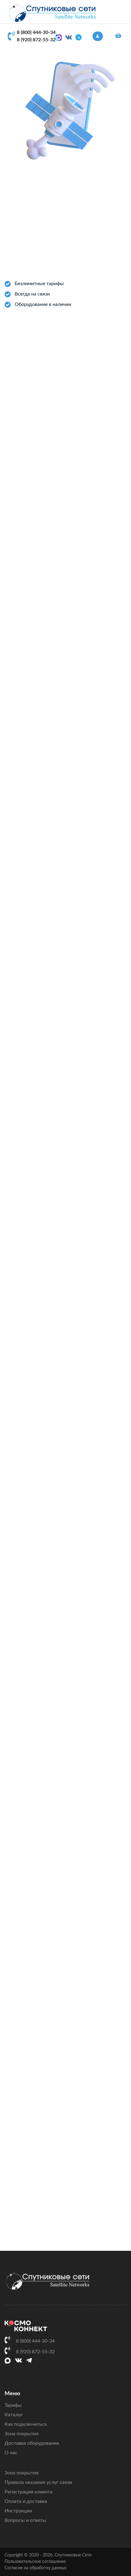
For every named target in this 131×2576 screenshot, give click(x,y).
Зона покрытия (21, 2433)
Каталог (14, 2414)
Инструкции (18, 2510)
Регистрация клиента (29, 2491)
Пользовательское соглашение (35, 2561)
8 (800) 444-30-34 (36, 32)
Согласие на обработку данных (36, 2568)
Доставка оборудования (32, 2443)
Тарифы (13, 2405)
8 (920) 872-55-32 (36, 39)
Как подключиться (26, 2424)
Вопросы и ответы (25, 2520)
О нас (11, 2452)
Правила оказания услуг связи (38, 2482)
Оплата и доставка (26, 2501)
